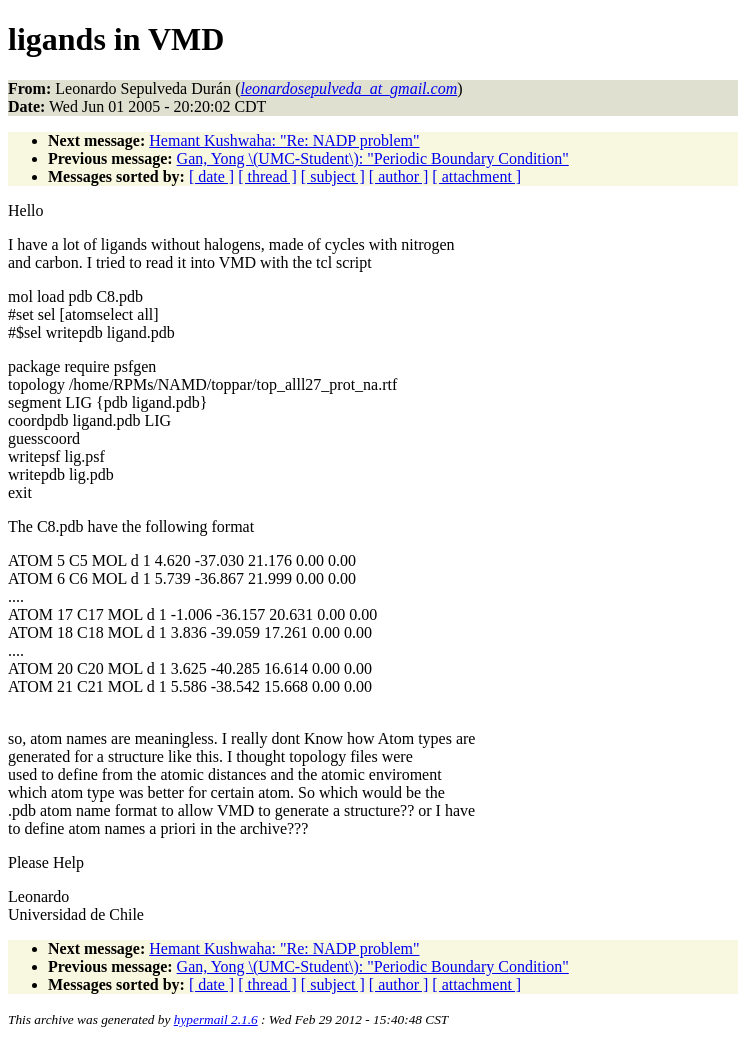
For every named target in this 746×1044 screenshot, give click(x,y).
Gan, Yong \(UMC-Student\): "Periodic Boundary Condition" (373, 158)
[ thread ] (267, 176)
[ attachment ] (476, 176)
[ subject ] (333, 176)
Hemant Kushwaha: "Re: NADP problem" (284, 140)
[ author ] (399, 176)
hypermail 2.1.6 (216, 1019)
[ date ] (211, 176)
